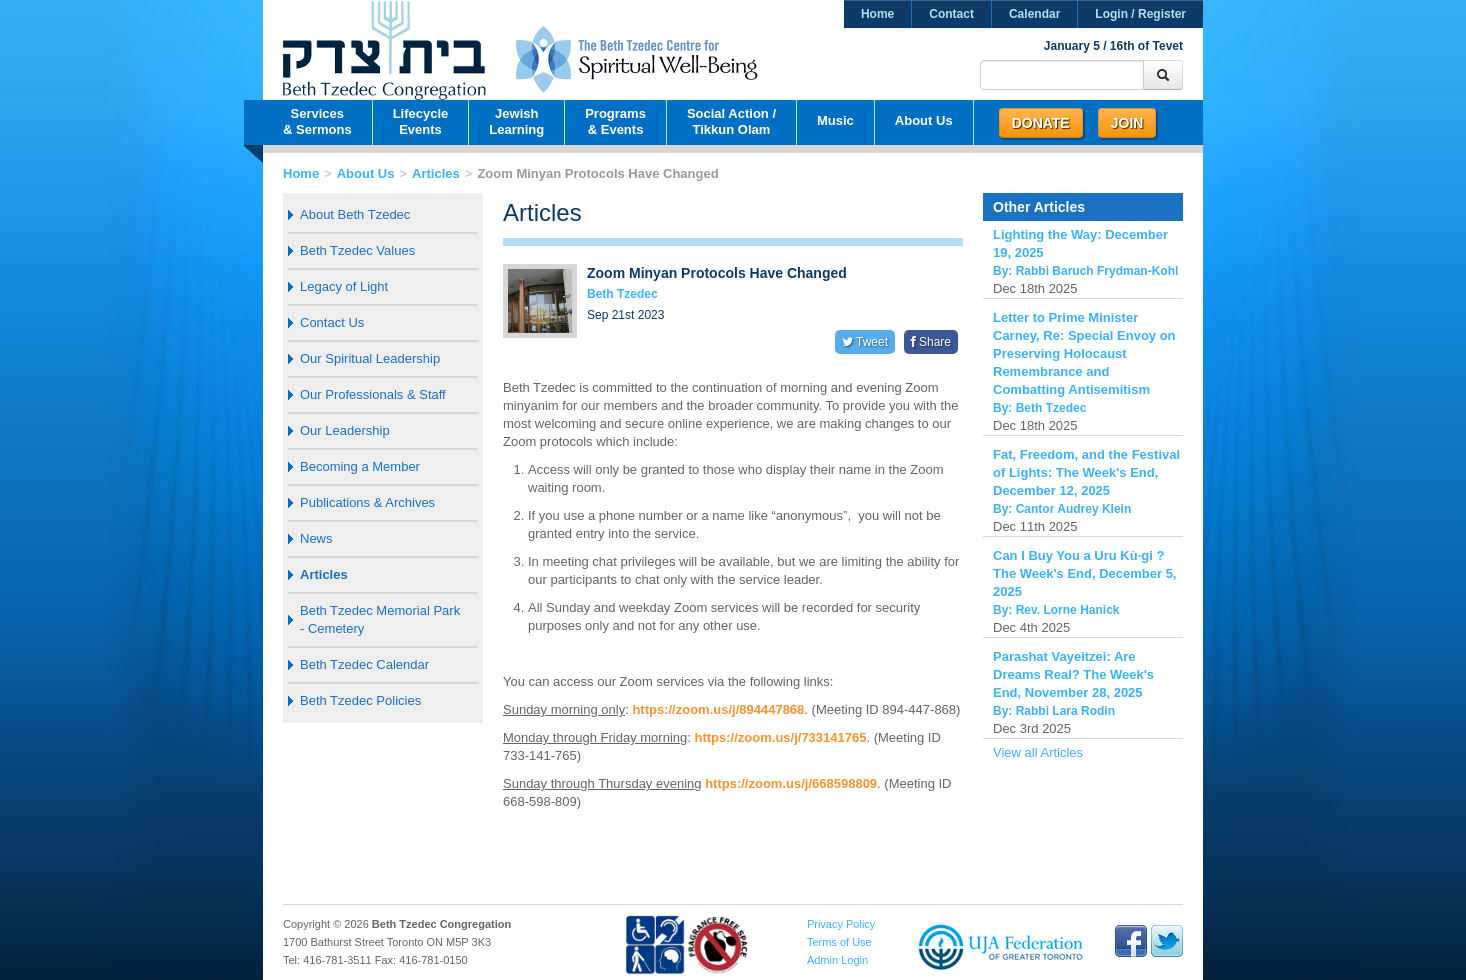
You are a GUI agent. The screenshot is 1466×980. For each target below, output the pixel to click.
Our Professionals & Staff (373, 394)
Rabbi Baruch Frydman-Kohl (1097, 271)
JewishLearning (516, 121)
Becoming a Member (360, 466)
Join (1127, 123)
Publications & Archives (367, 502)
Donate (1041, 123)
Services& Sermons (317, 121)
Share (931, 342)
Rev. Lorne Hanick (1068, 610)
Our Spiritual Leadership (370, 358)
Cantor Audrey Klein (1074, 509)
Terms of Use (839, 942)
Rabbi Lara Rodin (1065, 711)
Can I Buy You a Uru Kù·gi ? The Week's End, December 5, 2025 (1084, 573)
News (316, 538)
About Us (924, 120)
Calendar (1034, 14)
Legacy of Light (344, 286)
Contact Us (332, 322)
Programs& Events (615, 121)
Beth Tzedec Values (357, 250)
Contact (951, 14)
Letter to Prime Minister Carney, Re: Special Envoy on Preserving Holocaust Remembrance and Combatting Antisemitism (1084, 353)
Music (835, 120)
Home (877, 14)
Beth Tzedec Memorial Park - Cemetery (380, 619)
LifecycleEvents (421, 121)
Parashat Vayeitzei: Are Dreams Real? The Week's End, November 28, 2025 (1073, 674)
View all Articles (1038, 752)
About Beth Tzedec (355, 214)
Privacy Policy (841, 924)
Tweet (865, 342)
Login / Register (1140, 14)
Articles (436, 173)
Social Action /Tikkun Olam (731, 121)
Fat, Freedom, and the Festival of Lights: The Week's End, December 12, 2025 (1086, 472)
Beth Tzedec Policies (360, 700)
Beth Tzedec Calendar (364, 664)
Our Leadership (345, 430)
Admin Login (837, 960)
